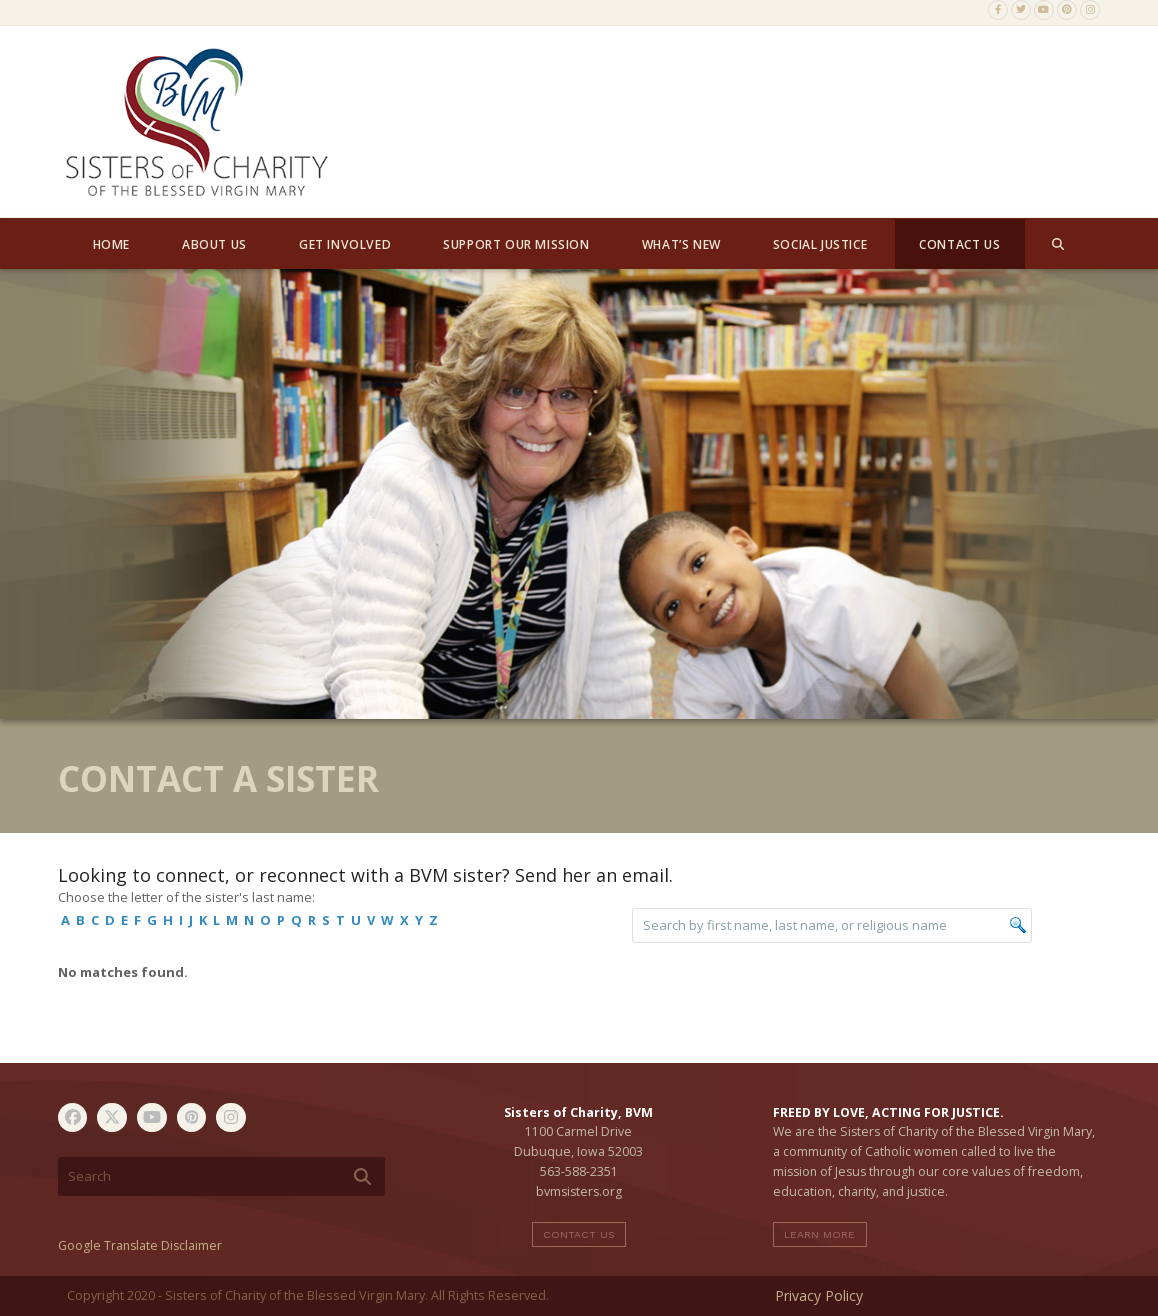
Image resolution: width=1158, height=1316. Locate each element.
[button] (1058, 244)
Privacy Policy (819, 1295)
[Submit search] (362, 1177)
